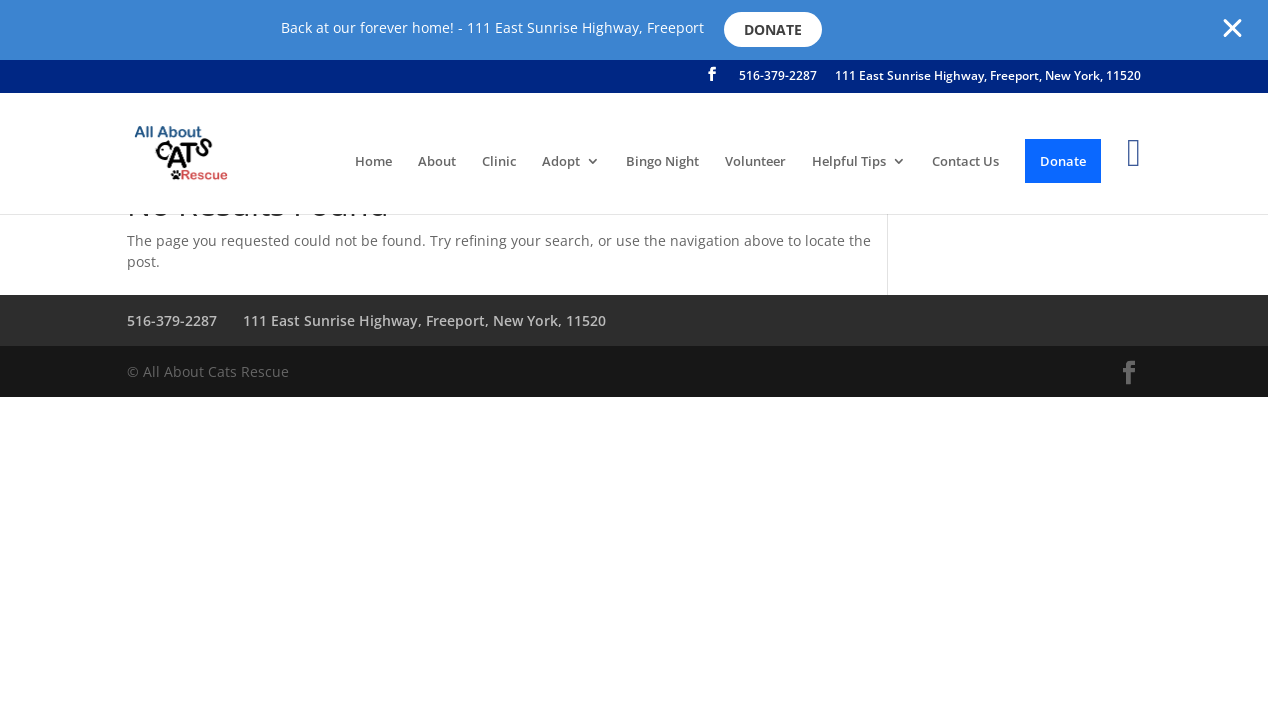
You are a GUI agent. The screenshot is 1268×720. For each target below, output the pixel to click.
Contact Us (965, 162)
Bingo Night (662, 162)
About (437, 162)
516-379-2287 (778, 77)
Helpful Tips (849, 162)
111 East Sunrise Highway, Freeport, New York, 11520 (988, 77)
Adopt (561, 162)
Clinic (499, 162)
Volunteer (755, 162)
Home (373, 162)
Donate (773, 29)
